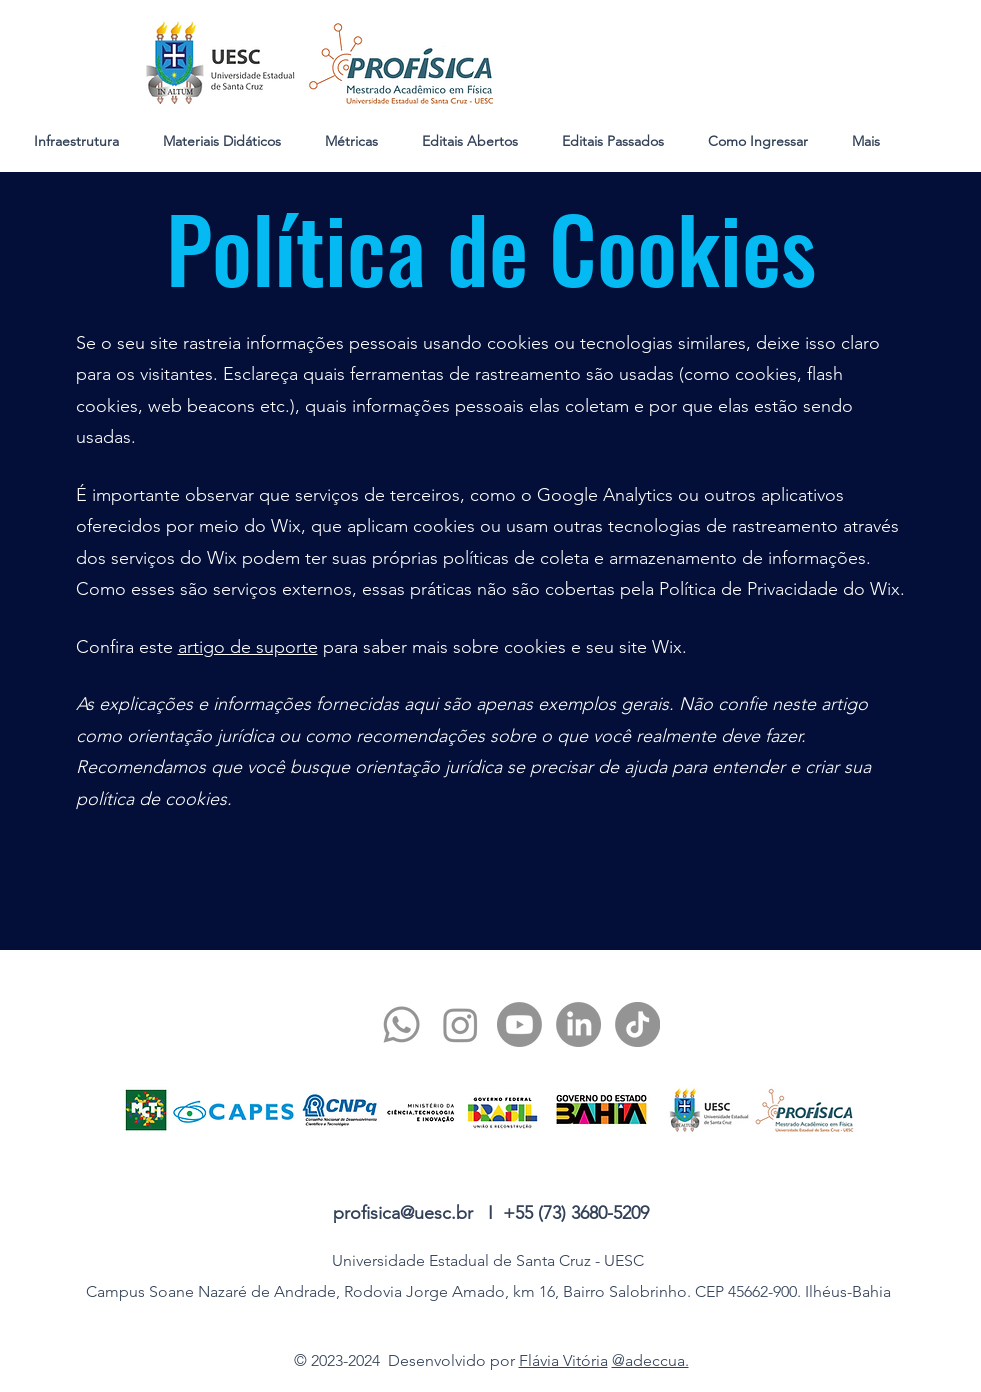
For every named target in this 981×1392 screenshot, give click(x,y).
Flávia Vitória (563, 1360)
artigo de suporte (248, 647)
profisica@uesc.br (403, 1213)
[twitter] (460, 1024)
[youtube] (519, 1024)
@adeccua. (650, 1360)
